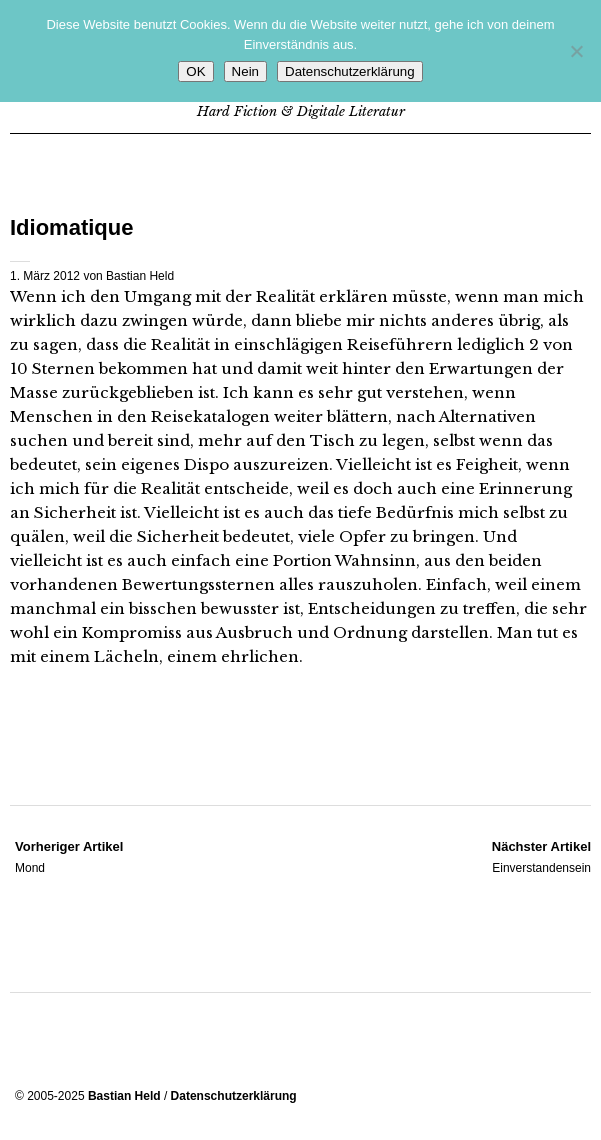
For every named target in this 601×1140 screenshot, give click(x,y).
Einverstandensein (541, 856)
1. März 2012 (45, 276)
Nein (245, 71)
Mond (69, 856)
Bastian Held (140, 276)
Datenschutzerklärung (234, 1096)
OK (195, 71)
